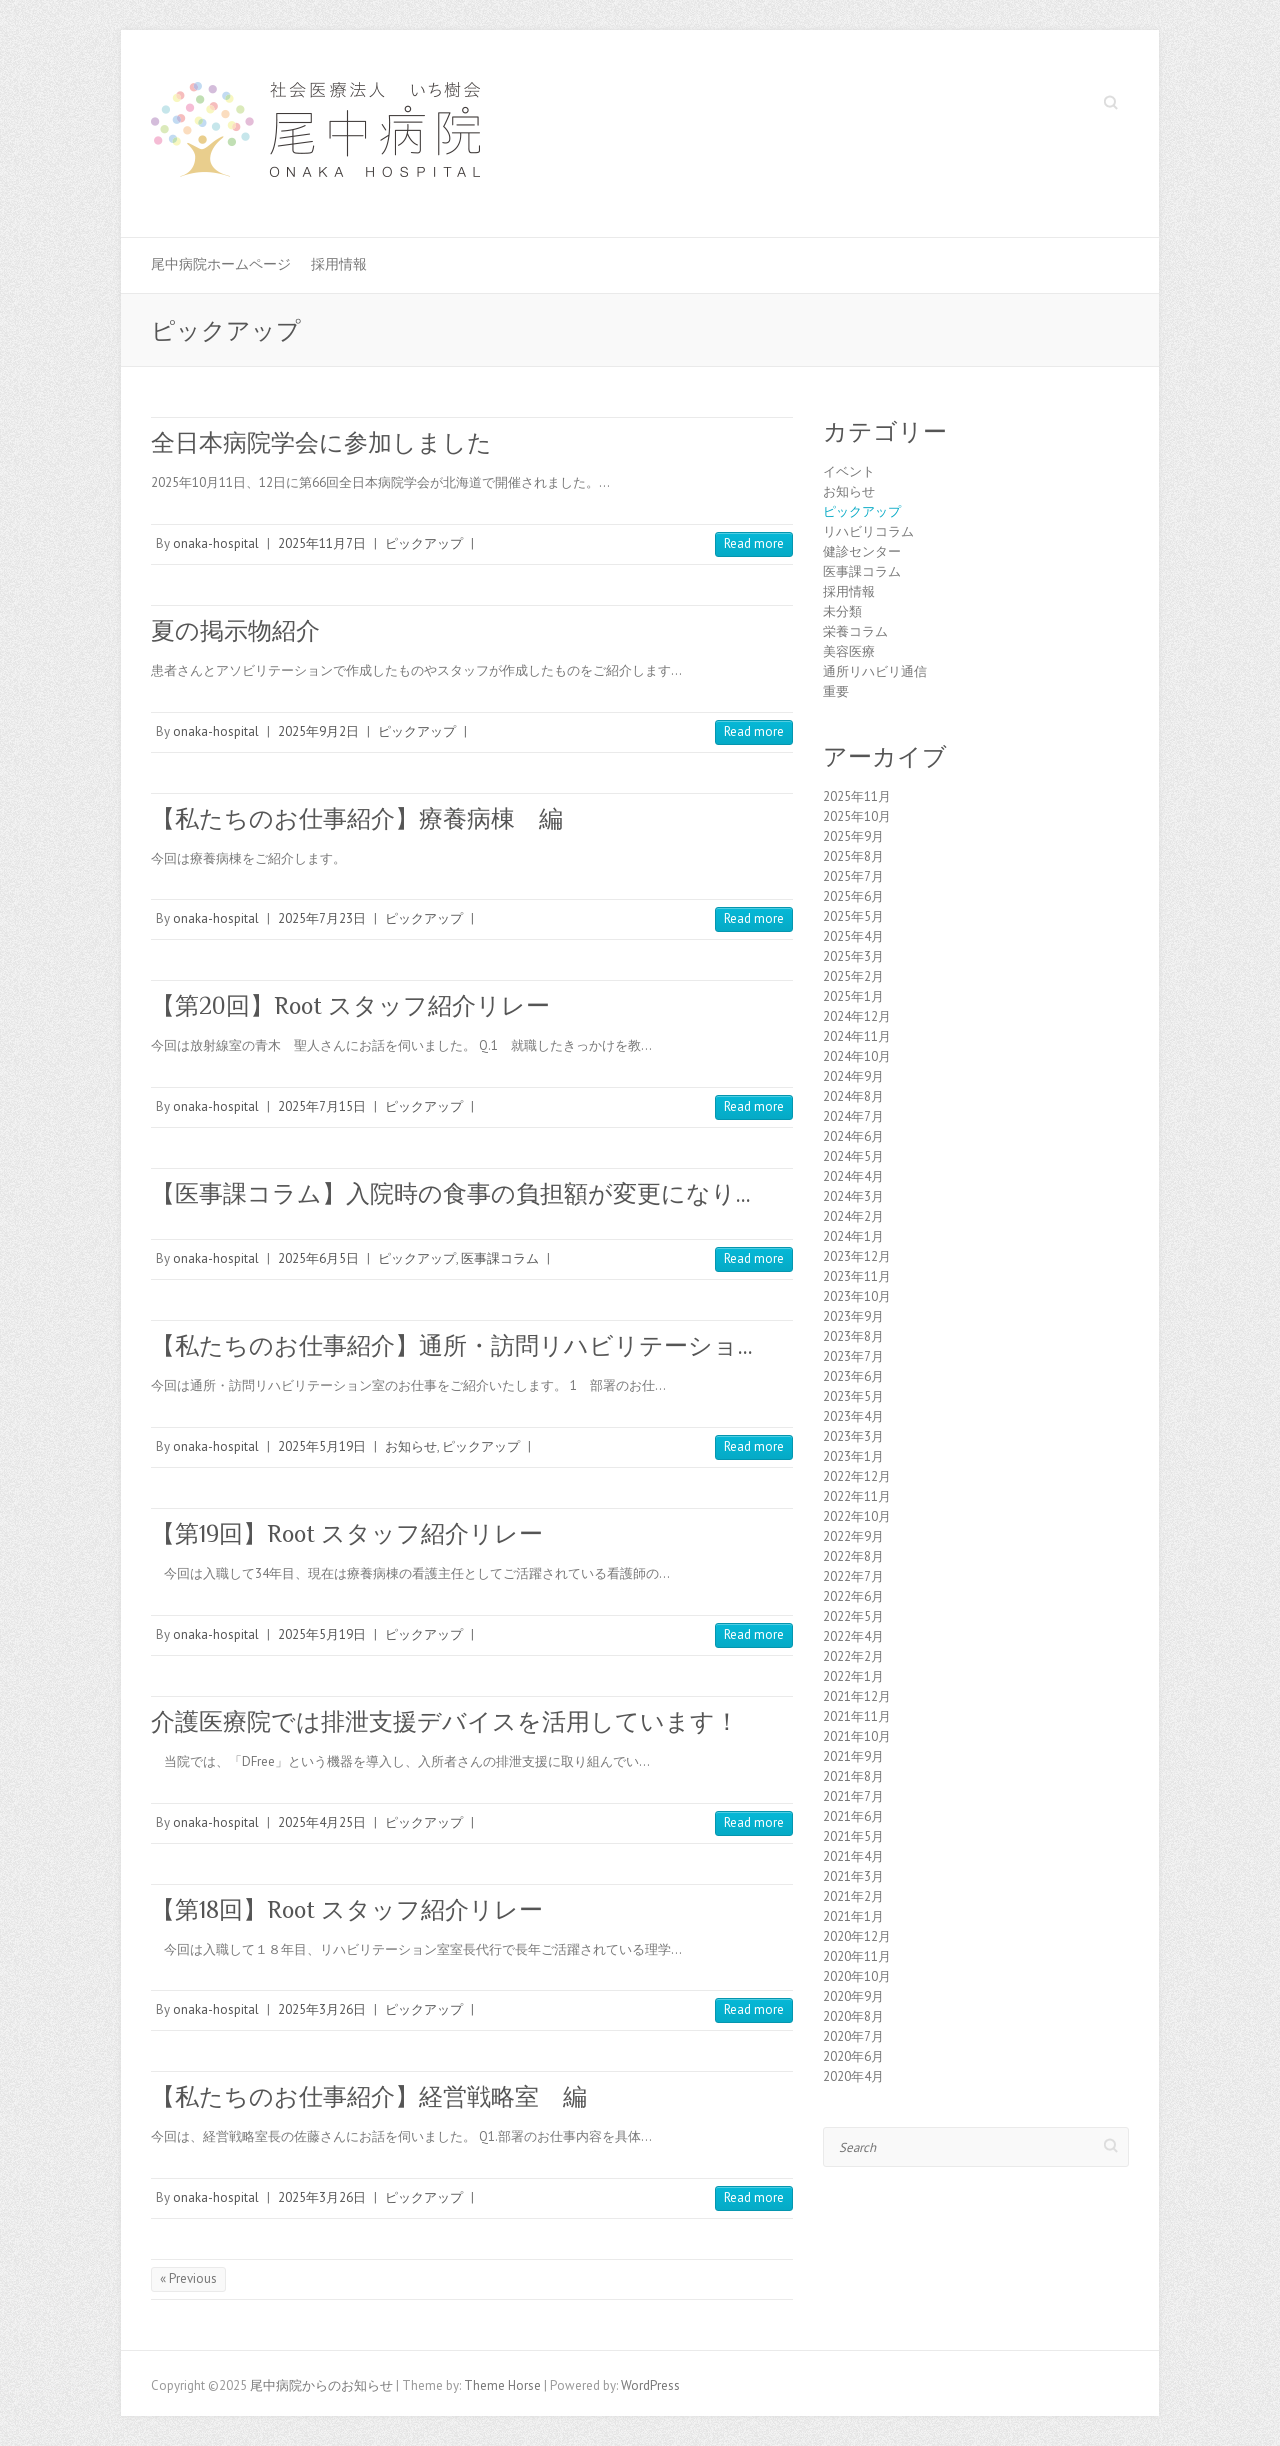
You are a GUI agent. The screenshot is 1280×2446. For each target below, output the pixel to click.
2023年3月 (853, 1436)
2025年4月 (853, 936)
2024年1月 (853, 1236)
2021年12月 (857, 1696)
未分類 (842, 611)
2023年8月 (853, 1336)
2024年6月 (853, 1136)
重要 (836, 691)
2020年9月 (853, 1996)
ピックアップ (424, 543)
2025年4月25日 (322, 1822)
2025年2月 (853, 976)
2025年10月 (857, 816)
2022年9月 (853, 1536)
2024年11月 (857, 1036)
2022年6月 (853, 1596)
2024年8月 (853, 1096)
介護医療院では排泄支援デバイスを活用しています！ (445, 1721)
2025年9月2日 (318, 731)
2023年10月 (857, 1296)
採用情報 (339, 264)
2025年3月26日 (322, 2009)
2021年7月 (853, 1796)
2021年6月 (853, 1816)
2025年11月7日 (322, 543)
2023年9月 (853, 1316)
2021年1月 (853, 1916)
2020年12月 (857, 1936)
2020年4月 (853, 2076)
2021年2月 (853, 1896)
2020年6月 (853, 2056)
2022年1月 (853, 1676)
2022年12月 (857, 1476)
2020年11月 (857, 1956)
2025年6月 (853, 896)
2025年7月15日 (322, 1106)
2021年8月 (853, 1776)
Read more (754, 543)
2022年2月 (853, 1656)
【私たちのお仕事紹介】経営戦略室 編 (369, 2096)
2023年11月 (857, 1276)
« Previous (188, 2278)
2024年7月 (853, 1116)
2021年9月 (853, 1756)
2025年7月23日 (322, 918)
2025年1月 (853, 996)
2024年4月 (853, 1176)
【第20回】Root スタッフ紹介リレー (350, 1005)
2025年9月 (853, 836)
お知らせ (411, 1446)
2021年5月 (853, 1836)
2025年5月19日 (322, 1446)
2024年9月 (853, 1076)
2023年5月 (853, 1396)
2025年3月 (853, 956)
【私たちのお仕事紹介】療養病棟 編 (357, 818)
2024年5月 (853, 1156)
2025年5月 (853, 916)
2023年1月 (853, 1456)
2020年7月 (853, 2036)
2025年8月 (853, 856)
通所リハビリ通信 (875, 671)
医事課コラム (500, 1258)
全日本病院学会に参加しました (321, 442)
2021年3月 (853, 1876)
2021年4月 (853, 1856)
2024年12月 (857, 1016)
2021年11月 (857, 1716)
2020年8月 (853, 2016)
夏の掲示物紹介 (235, 630)
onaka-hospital (216, 543)
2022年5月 (853, 1616)
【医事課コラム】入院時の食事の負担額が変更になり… (451, 1193)
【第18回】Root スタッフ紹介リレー (347, 1909)
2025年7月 (853, 876)
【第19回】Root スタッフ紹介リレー (347, 1533)
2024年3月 (853, 1196)
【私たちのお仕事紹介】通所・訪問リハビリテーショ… (452, 1345)
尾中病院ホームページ (221, 264)
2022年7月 (853, 1576)
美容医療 (849, 651)
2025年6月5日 (318, 1258)
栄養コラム (855, 631)
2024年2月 (853, 1216)
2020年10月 (857, 1976)
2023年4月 (853, 1416)
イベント (849, 471)
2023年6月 (853, 1376)
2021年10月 (857, 1736)
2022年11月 (857, 1496)
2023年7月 (853, 1356)
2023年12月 (857, 1256)
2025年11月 (857, 796)
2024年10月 (857, 1056)
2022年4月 (853, 1636)
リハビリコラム (868, 531)
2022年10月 (857, 1516)
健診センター (862, 551)
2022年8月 (853, 1556)
